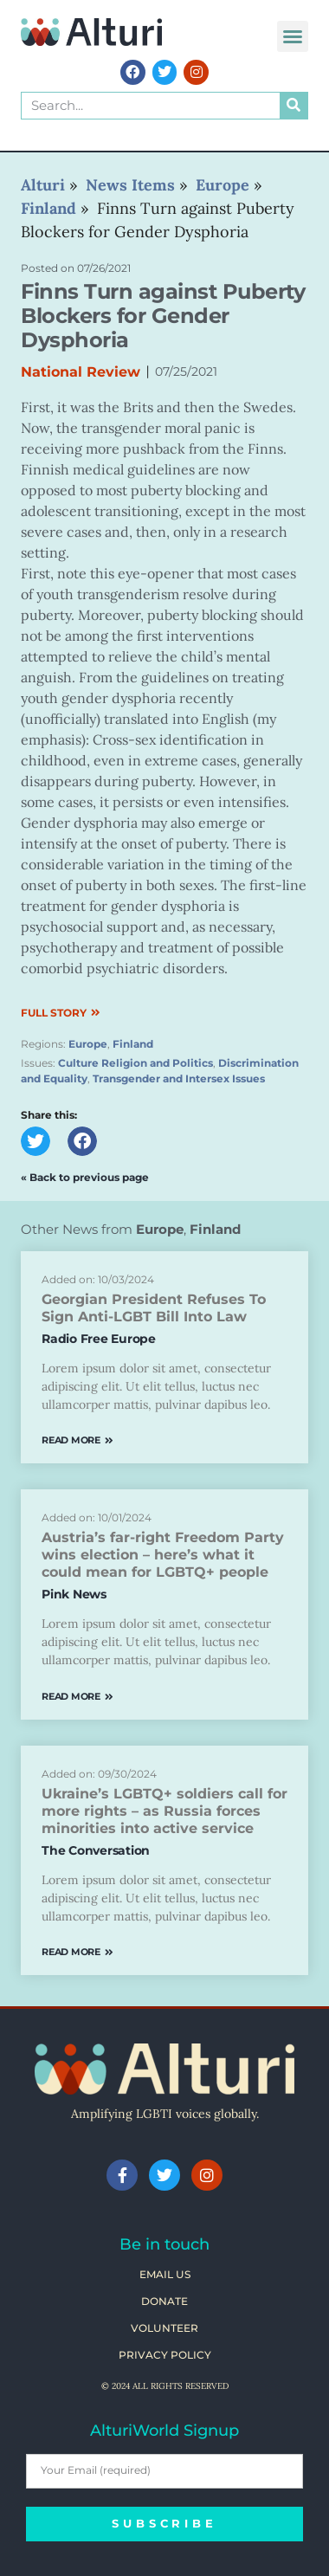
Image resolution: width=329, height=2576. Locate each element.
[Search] (293, 106)
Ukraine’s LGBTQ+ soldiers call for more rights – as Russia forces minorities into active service (164, 1811)
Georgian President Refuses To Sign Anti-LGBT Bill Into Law (154, 1308)
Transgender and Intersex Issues (179, 1078)
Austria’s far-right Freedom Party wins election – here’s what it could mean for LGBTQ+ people (163, 1554)
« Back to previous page (85, 1177)
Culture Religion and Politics (135, 1062)
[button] (292, 36)
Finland (133, 1043)
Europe (87, 1043)
